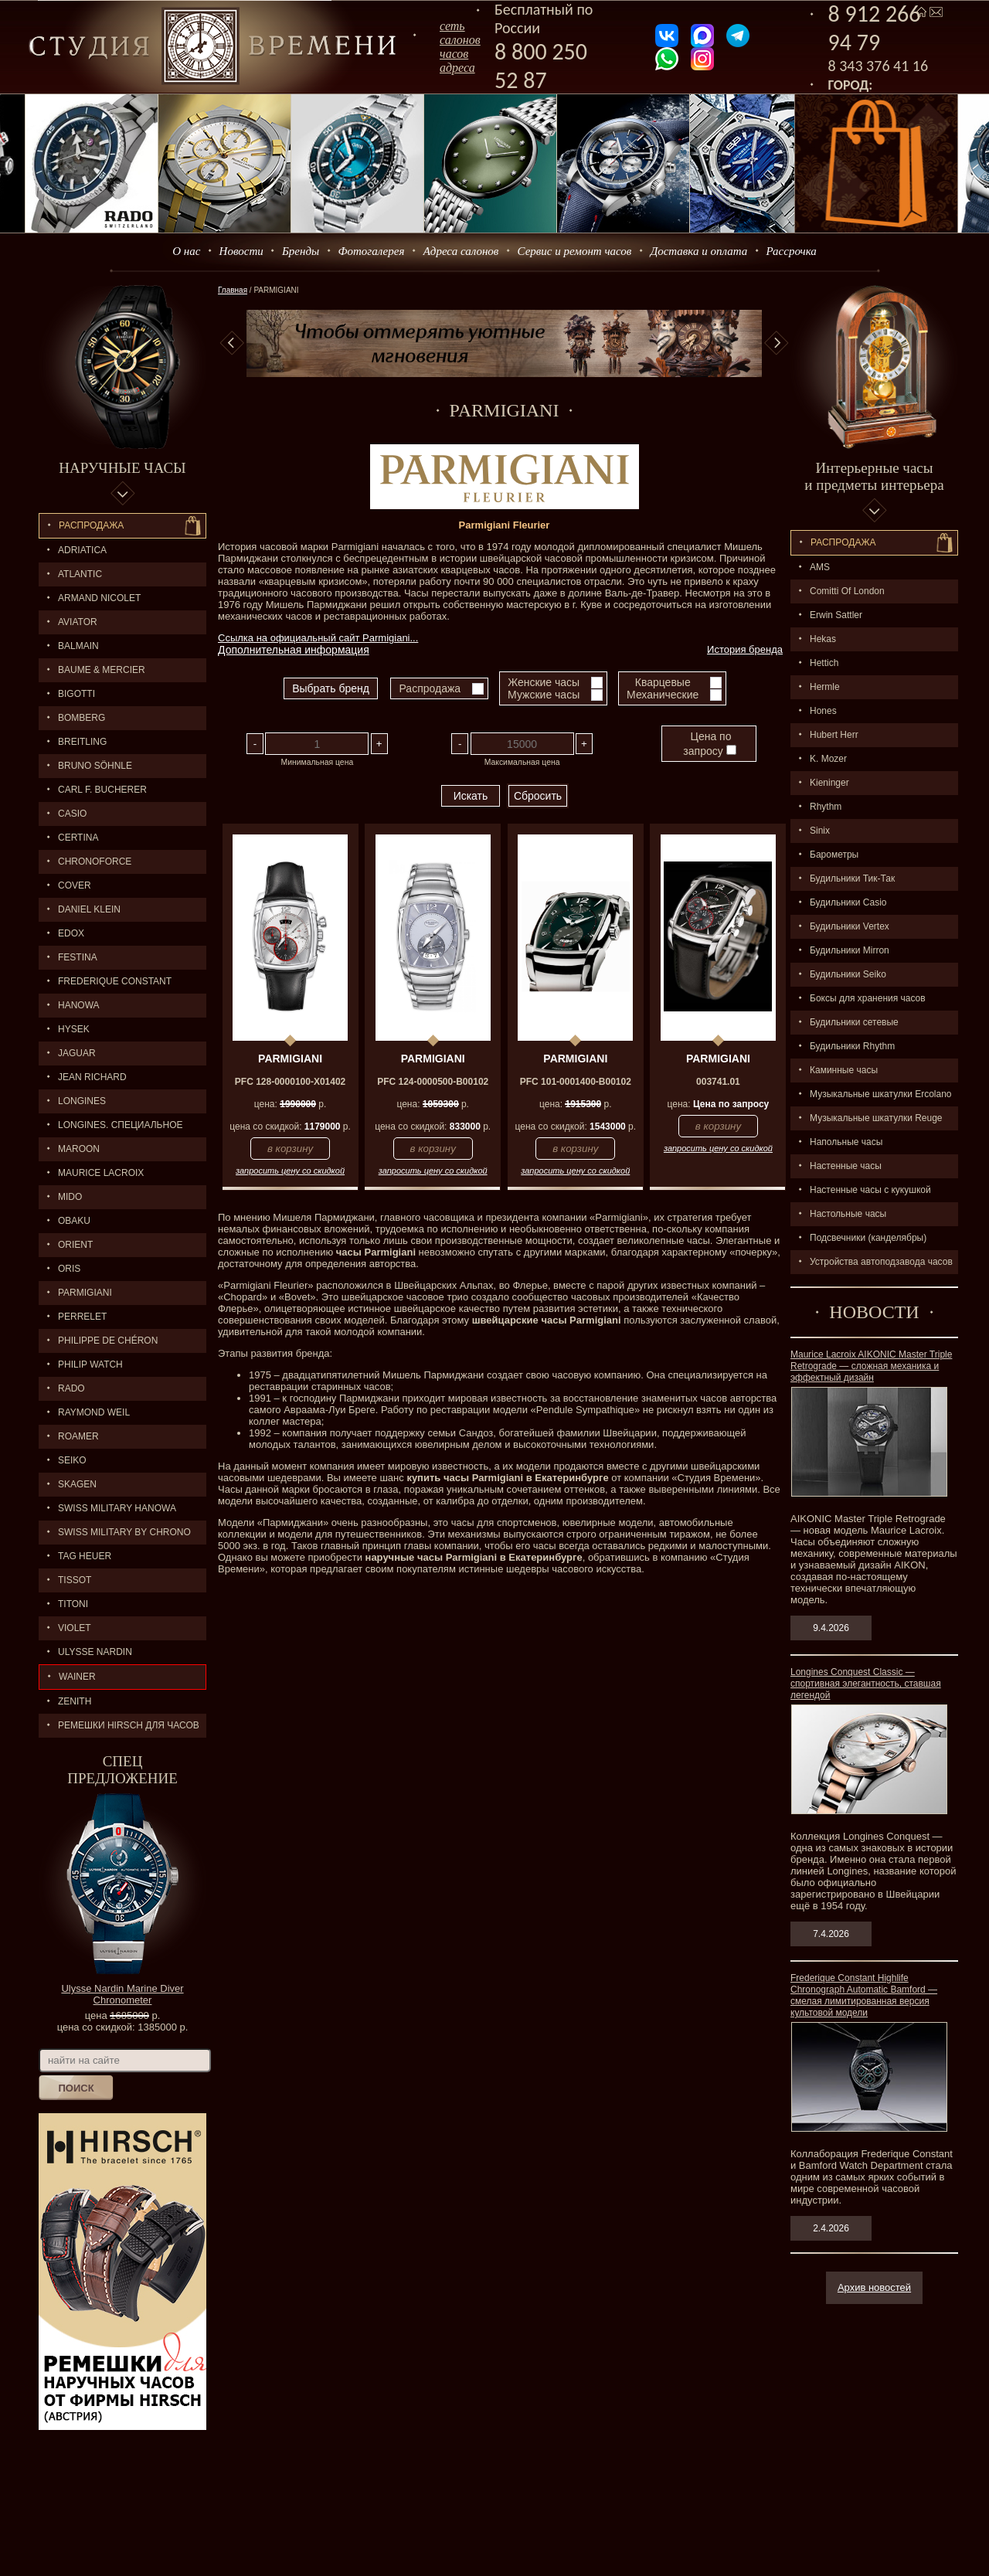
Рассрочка (791, 251)
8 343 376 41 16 (878, 65)
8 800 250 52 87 (540, 65)
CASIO (72, 813)
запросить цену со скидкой (290, 1170)
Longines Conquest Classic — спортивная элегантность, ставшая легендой (865, 1684)
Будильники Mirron (849, 950)
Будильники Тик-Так (852, 878)
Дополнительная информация (293, 650)
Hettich (824, 663)
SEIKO (72, 1460)
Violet (74, 1628)
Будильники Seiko (848, 974)
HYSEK (74, 1029)
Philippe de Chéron (108, 1340)
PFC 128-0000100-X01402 (290, 1081)
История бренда (745, 649)
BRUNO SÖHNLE (95, 765)
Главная (232, 290)
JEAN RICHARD (92, 1077)
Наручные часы (122, 468)
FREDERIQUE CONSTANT (115, 981)
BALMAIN (78, 646)
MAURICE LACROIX (101, 1172)
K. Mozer (828, 758)
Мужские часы (543, 694)
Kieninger (829, 782)
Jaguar (77, 1053)
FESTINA (77, 957)
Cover (74, 885)
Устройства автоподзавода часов (881, 1261)
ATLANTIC (80, 574)
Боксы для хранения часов (868, 998)
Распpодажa (843, 542)
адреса (457, 67)
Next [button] (776, 343)
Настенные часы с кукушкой (870, 1189)
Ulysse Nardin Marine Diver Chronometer (122, 1994)
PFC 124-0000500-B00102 (432, 1081)
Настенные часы (846, 1166)
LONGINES (82, 1101)
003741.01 (718, 1081)
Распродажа (91, 525)
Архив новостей (874, 2287)
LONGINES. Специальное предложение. (111, 1128)
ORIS (69, 1268)
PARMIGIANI (85, 1292)
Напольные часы (846, 1142)
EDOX (71, 933)
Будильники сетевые (854, 1022)
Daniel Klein (89, 909)
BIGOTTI (76, 693)
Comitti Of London (847, 591)
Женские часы (543, 682)
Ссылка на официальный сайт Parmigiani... (318, 638)
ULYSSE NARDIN (95, 1652)
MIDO (70, 1196)
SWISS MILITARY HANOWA (117, 1508)
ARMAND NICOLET (99, 598)
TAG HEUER (84, 1556)
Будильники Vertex (849, 926)
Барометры (834, 854)
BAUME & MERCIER (101, 669)
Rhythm (825, 806)
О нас (186, 251)
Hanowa (79, 1005)
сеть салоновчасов (460, 39)
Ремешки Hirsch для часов (128, 1725)
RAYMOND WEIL (94, 1412)
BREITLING (82, 741)
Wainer (77, 1676)
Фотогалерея (371, 251)
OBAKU (74, 1220)
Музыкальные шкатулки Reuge (876, 1118)
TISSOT (74, 1580)
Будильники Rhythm (852, 1046)
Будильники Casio (848, 902)
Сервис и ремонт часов (575, 251)
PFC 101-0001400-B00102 (575, 1081)
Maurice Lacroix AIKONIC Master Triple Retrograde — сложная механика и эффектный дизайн (871, 1366)
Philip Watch (90, 1364)
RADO (71, 1388)
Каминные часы (844, 1070)
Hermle (825, 686)
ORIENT (75, 1244)
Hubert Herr (834, 734)
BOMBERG (81, 717)
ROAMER (78, 1436)
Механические (662, 694)
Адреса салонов (461, 251)
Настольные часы (848, 1213)
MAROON (79, 1149)
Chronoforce (94, 861)
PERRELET (82, 1316)
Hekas (823, 639)
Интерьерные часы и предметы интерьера (873, 476)
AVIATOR (77, 622)
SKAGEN (77, 1484)
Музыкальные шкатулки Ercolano (881, 1094)
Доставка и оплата (699, 251)
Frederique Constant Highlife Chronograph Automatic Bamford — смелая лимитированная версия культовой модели (863, 1995)
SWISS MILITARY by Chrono (124, 1532)
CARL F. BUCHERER (102, 789)
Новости (241, 251)
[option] (504, 343)
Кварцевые (663, 682)
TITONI (73, 1604)
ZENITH (74, 1701)
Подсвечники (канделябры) (868, 1237)
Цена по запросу (709, 743)
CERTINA (78, 837)
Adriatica (82, 550)
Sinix (820, 830)
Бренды (300, 251)
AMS (820, 567)
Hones (823, 710)
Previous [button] (231, 343)
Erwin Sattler (836, 615)
